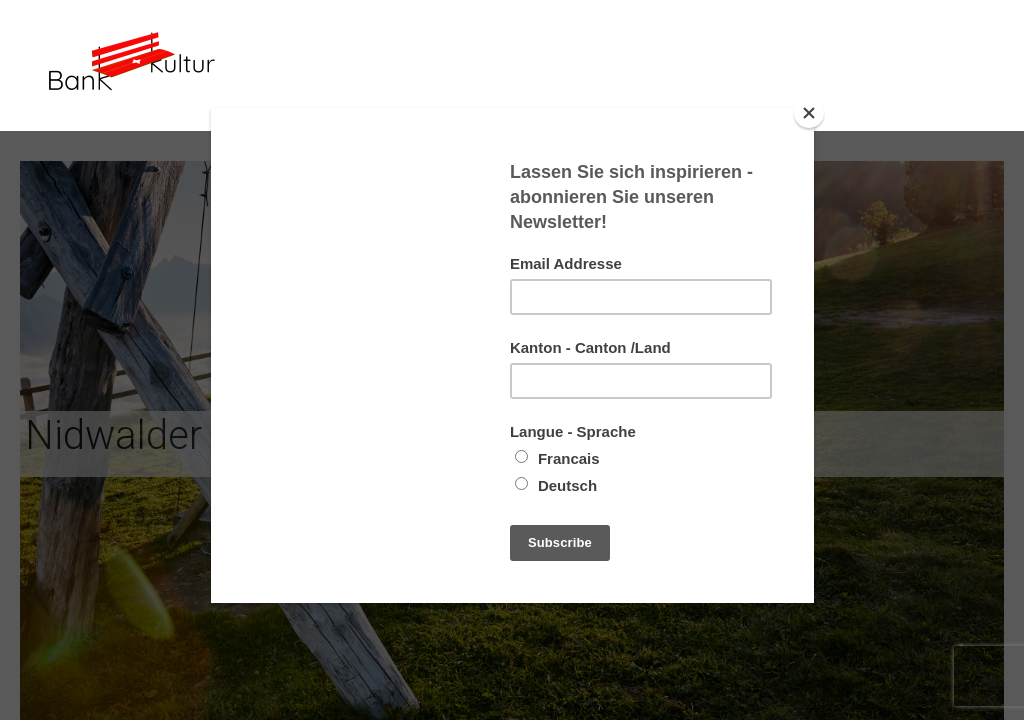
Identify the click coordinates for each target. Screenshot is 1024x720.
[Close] (809, 113)
